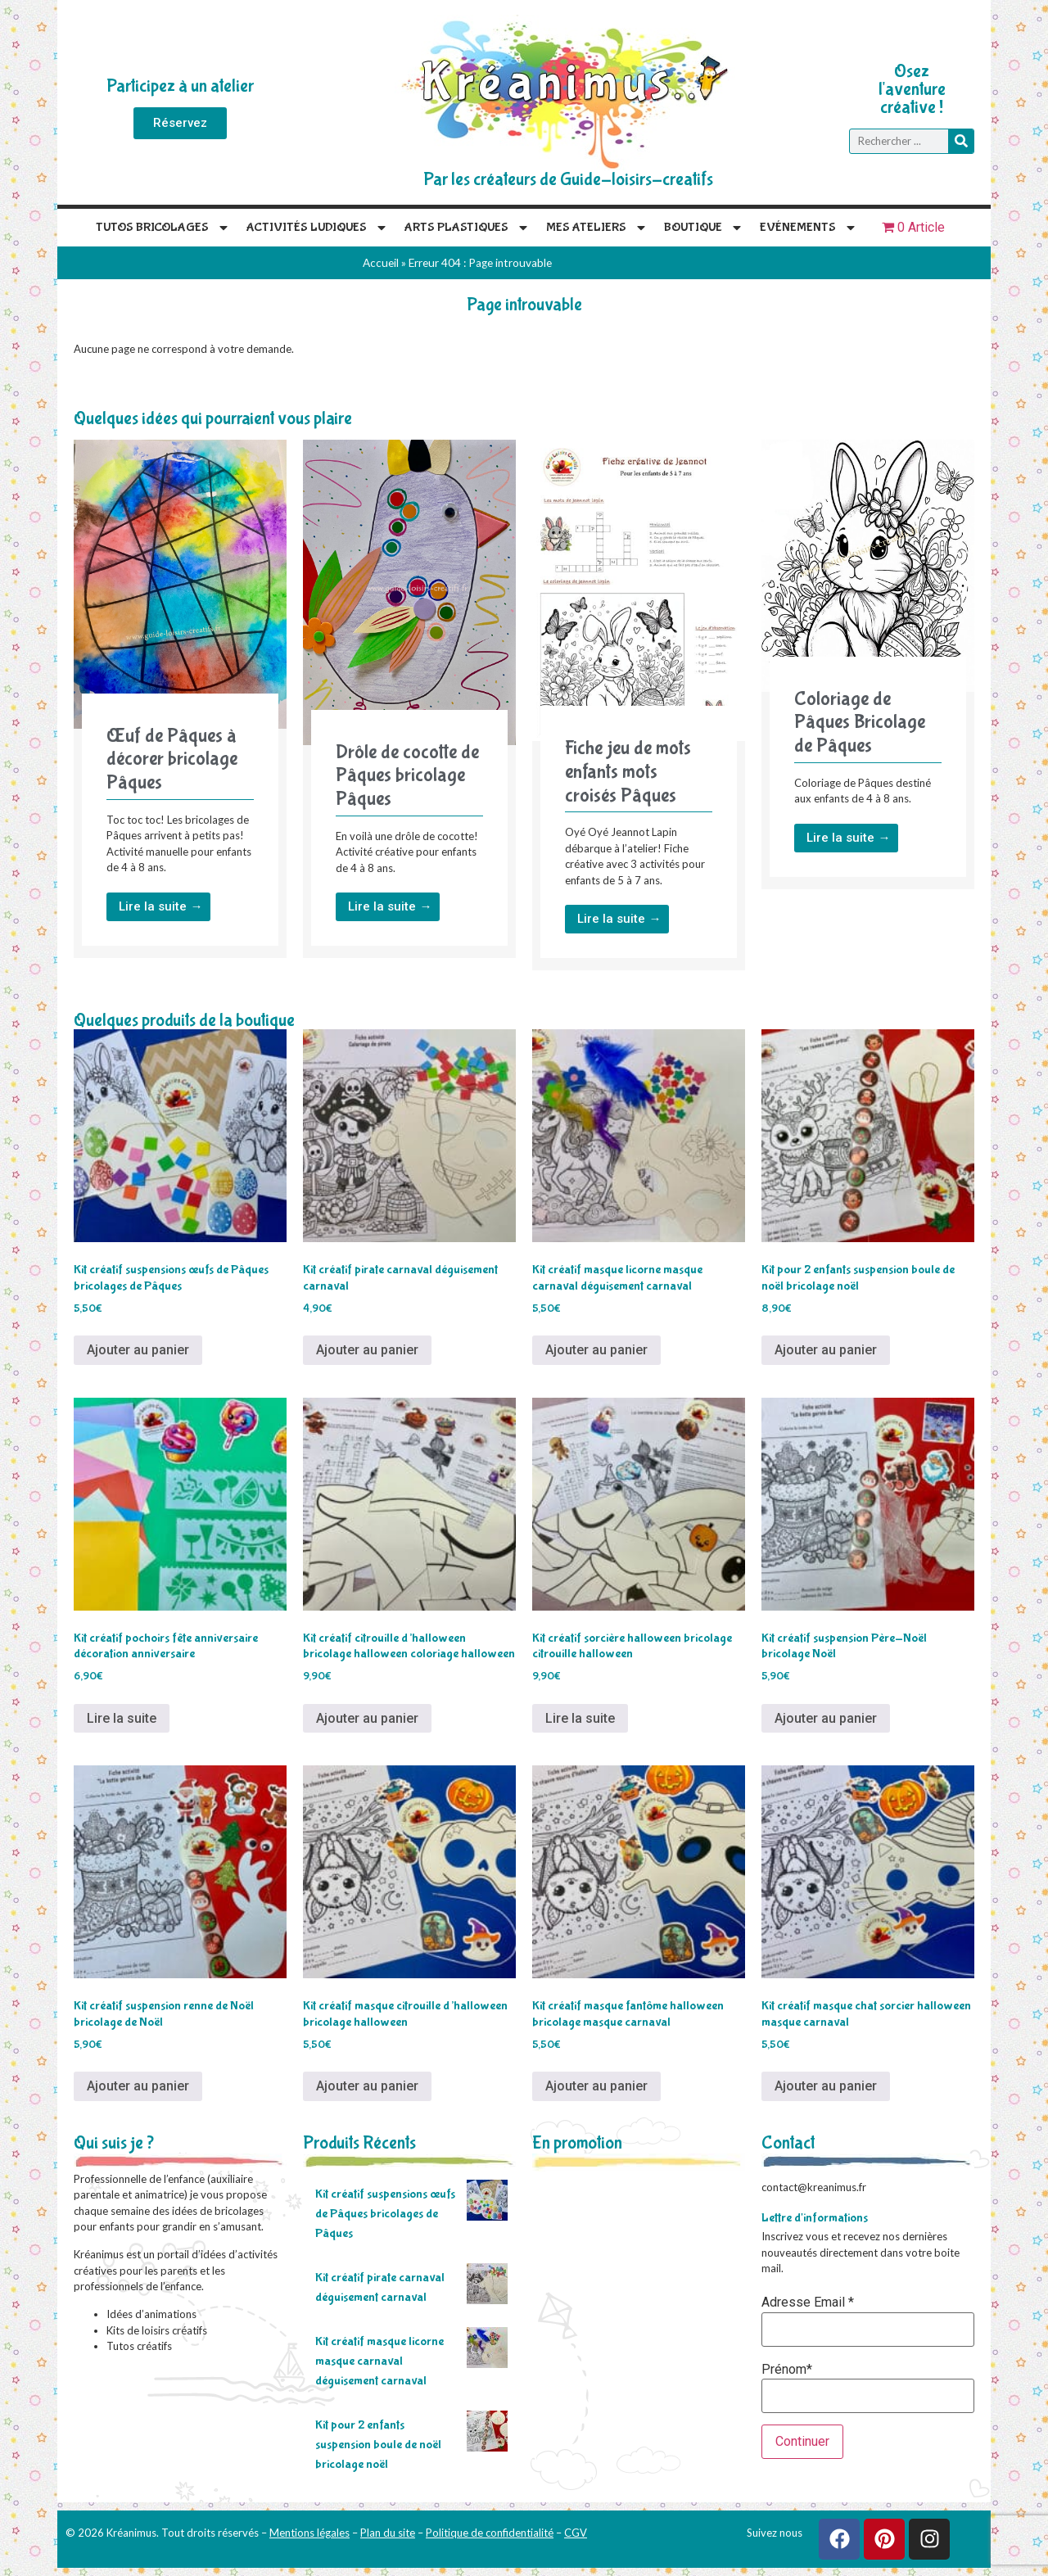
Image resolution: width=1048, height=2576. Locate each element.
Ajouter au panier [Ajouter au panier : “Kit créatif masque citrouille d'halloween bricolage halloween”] (367, 2086)
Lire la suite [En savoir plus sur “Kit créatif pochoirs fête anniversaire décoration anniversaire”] (121, 1718)
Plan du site (387, 2532)
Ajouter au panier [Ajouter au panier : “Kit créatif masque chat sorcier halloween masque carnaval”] (826, 2086)
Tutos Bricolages (163, 227)
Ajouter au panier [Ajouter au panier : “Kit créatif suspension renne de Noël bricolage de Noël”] (138, 2086)
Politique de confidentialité (489, 2532)
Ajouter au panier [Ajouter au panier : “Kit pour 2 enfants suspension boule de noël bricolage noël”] (826, 1350)
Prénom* (786, 2369)
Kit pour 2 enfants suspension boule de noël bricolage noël (378, 2444)
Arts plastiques (467, 227)
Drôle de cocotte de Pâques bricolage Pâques (407, 776)
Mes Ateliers (597, 227)
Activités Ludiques (317, 227)
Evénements (808, 227)
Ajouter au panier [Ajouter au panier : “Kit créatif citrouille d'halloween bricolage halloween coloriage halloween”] (367, 1718)
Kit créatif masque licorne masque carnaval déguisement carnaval (379, 2361)
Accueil (381, 262)
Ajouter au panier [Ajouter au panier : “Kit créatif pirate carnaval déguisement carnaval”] (367, 1350)
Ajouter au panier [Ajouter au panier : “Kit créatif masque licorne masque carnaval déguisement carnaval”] (596, 1350)
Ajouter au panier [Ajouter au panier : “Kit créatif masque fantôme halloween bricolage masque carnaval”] (596, 2086)
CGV (575, 2532)
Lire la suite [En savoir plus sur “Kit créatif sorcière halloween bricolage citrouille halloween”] (580, 1718)
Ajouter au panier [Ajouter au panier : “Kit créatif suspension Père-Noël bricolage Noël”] (826, 1718)
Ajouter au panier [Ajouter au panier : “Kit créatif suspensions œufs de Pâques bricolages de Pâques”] (138, 1350)
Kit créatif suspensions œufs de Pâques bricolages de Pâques (385, 2213)
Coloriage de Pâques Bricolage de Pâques (859, 722)
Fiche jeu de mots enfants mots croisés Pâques (628, 772)
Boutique (703, 227)
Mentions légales (309, 2532)
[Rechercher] (960, 141)
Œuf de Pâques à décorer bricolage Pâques (171, 759)
